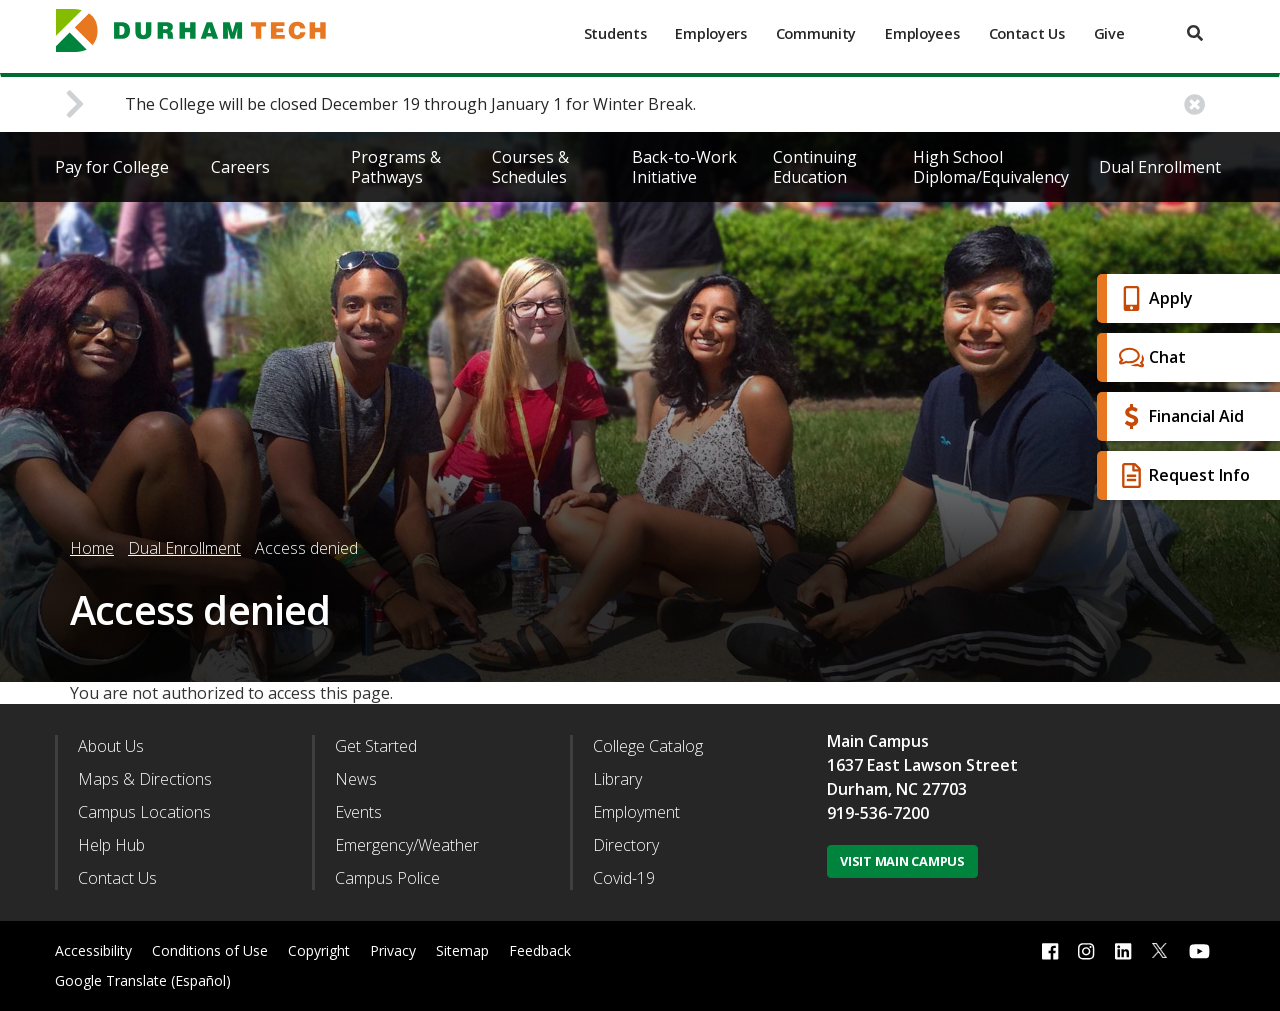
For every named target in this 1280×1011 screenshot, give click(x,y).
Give (1109, 33)
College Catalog (648, 746)
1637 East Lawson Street (922, 765)
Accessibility (93, 950)
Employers (710, 33)
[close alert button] (1194, 104)
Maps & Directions (145, 779)
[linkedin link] (1123, 950)
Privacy (393, 950)
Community (816, 33)
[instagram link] (1086, 950)
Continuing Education (815, 167)
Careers (240, 167)
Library (617, 779)
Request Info (1182, 475)
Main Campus (878, 741)
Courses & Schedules (530, 167)
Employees (922, 33)
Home (92, 548)
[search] (1195, 33)
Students (615, 33)
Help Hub (111, 845)
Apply (1153, 298)
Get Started (376, 746)
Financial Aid (1179, 416)
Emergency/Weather (407, 845)
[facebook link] (1050, 950)
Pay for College (112, 167)
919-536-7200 (878, 813)
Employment (636, 812)
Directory (626, 845)
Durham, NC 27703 (897, 789)
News (356, 779)
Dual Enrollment (1160, 167)
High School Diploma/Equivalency (991, 167)
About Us (111, 746)
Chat (1150, 357)
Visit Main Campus (902, 861)
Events (358, 812)
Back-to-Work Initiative (684, 167)
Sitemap (462, 950)
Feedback (540, 950)
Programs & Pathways (396, 167)
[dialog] (1220, 951)
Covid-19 (624, 878)
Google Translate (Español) (143, 980)
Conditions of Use (210, 950)
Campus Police (387, 878)
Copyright (319, 950)
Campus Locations (144, 812)
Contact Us (1027, 33)
